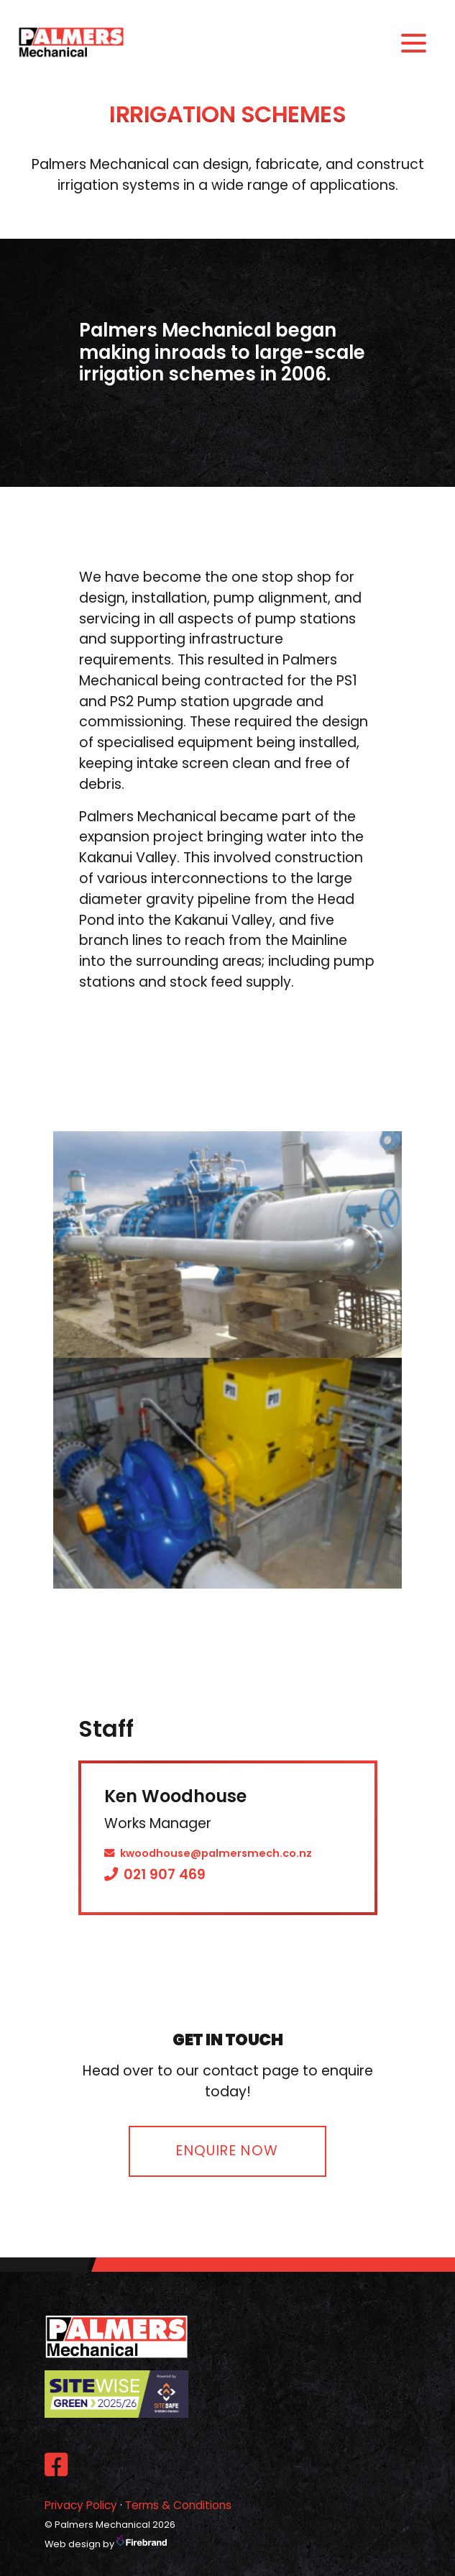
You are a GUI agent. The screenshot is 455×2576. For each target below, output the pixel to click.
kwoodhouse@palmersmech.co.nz (208, 1853)
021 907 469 (155, 1874)
